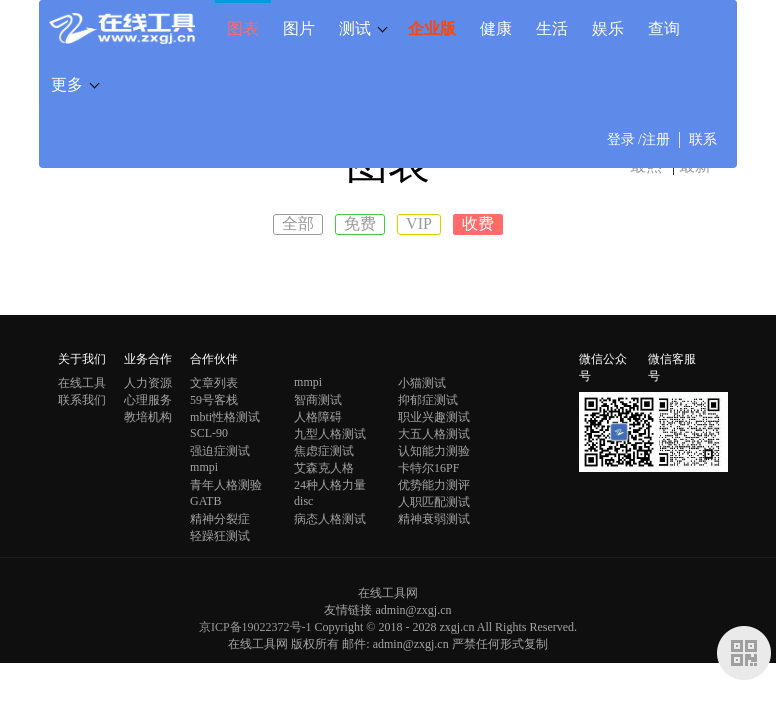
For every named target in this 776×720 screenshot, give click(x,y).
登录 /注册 (638, 139)
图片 (299, 28)
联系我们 (82, 400)
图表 (243, 28)
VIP (419, 223)
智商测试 (318, 400)
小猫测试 (422, 383)
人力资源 (148, 383)
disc (303, 501)
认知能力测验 (434, 451)
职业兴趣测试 (434, 417)
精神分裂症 (220, 519)
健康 (496, 28)
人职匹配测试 (434, 502)
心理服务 (148, 400)
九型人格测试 (330, 434)
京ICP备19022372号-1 (255, 627)
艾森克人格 (324, 468)
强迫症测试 (220, 451)
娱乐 (608, 28)
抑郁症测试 (428, 400)
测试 (355, 28)
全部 (298, 223)
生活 (552, 28)
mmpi (308, 382)
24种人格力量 (330, 485)
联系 (703, 139)
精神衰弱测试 (434, 519)
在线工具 (82, 383)
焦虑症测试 (324, 451)
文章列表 (214, 383)
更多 (67, 84)
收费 (478, 223)
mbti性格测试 (225, 417)
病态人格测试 (330, 519)
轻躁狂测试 (220, 536)
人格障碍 (318, 417)
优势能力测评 (434, 485)
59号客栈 (214, 400)
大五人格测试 (434, 434)
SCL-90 (209, 433)
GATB (205, 501)
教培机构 (148, 417)
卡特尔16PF (428, 468)
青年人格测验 (226, 485)
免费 (360, 223)
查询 (664, 28)
